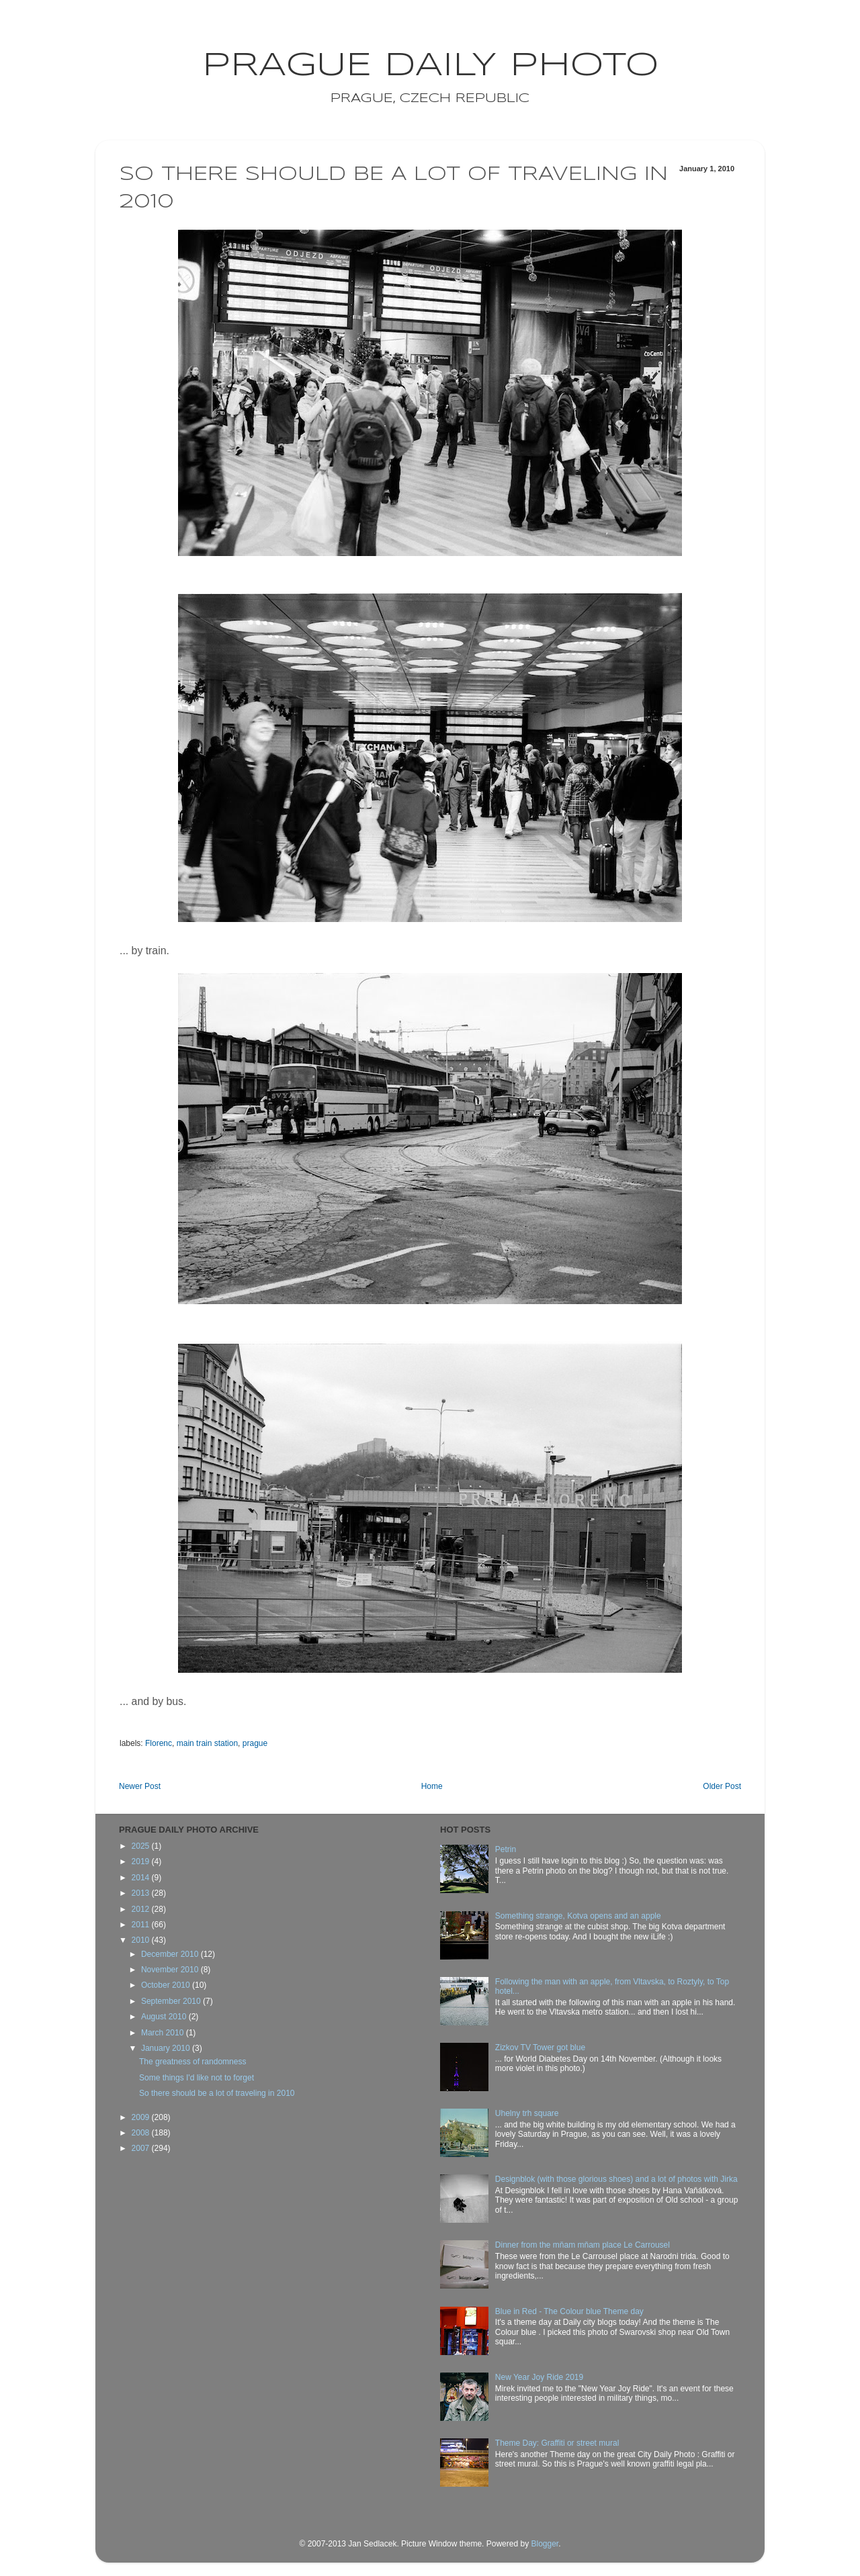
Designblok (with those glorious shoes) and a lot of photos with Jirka (616, 2179)
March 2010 (163, 2032)
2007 (142, 2148)
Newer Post (140, 1786)
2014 (142, 1877)
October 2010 (166, 1985)
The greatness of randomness (192, 2061)
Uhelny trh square (527, 2113)
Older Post (722, 1786)
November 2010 (171, 1969)
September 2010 (172, 2001)
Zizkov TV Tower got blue (540, 2047)
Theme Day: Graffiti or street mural (557, 2443)
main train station (207, 1743)
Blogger (544, 2543)
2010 (142, 1940)
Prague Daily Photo (430, 66)
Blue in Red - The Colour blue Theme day (569, 2311)
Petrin (505, 1849)
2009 (142, 2117)
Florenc (158, 1743)
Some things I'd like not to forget (196, 2077)
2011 (142, 1924)
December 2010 (171, 1954)
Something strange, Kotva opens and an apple (578, 1916)
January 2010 (166, 2048)
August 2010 (165, 2016)
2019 (142, 1861)
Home (432, 1786)
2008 (142, 2132)
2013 (142, 1893)
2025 (142, 1846)
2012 (142, 1909)
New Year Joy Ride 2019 (539, 2377)
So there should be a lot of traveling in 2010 (217, 2093)
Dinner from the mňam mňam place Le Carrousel (582, 2245)
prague (255, 1743)
